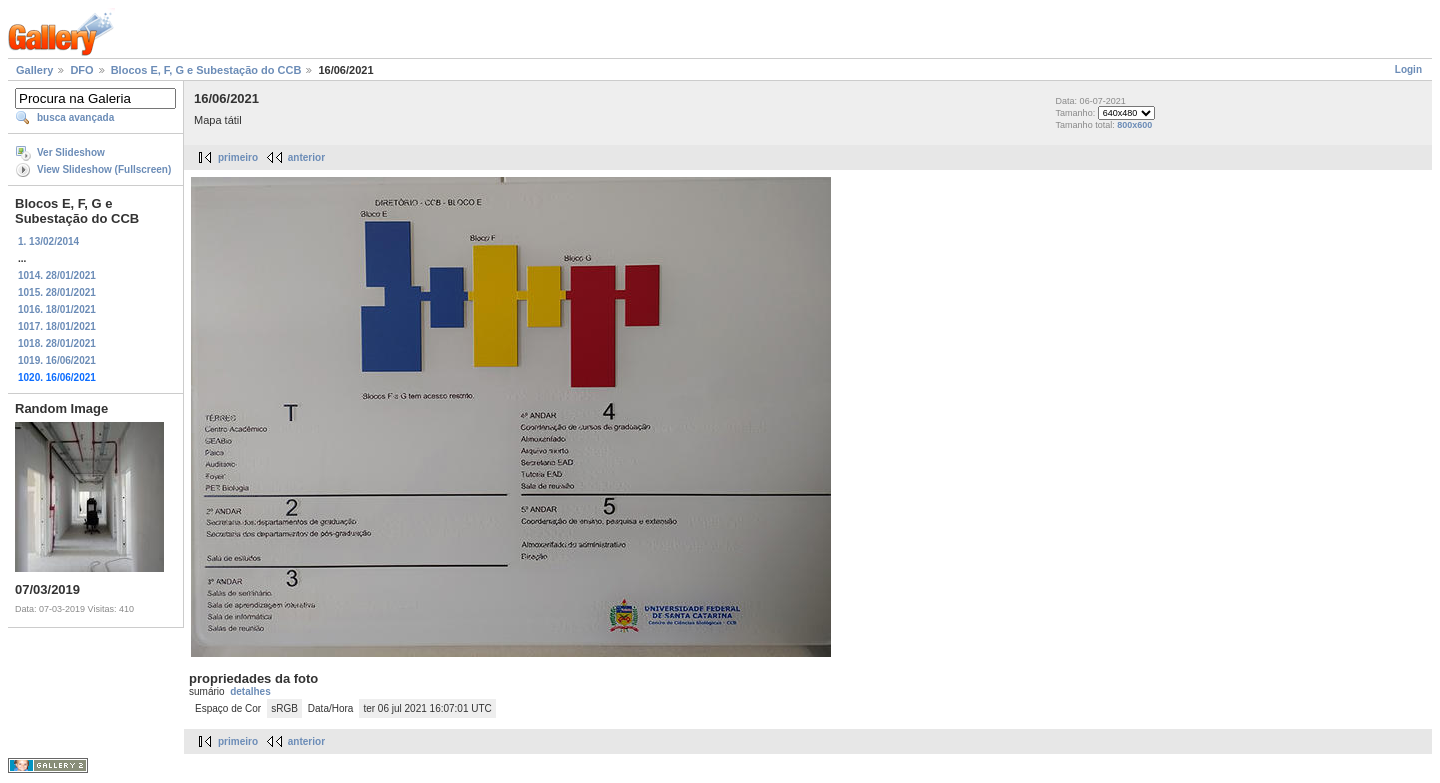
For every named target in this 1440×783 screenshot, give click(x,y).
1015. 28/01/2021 (57, 292)
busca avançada (75, 117)
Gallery (34, 70)
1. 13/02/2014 (48, 241)
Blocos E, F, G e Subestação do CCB (206, 70)
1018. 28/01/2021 (57, 343)
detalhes (250, 691)
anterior (306, 157)
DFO (81, 70)
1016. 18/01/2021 (57, 309)
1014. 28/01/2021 (57, 275)
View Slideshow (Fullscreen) (104, 169)
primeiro (238, 157)
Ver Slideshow (71, 152)
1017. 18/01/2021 (57, 326)
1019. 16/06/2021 (57, 360)
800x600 (1134, 125)
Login (1408, 69)
